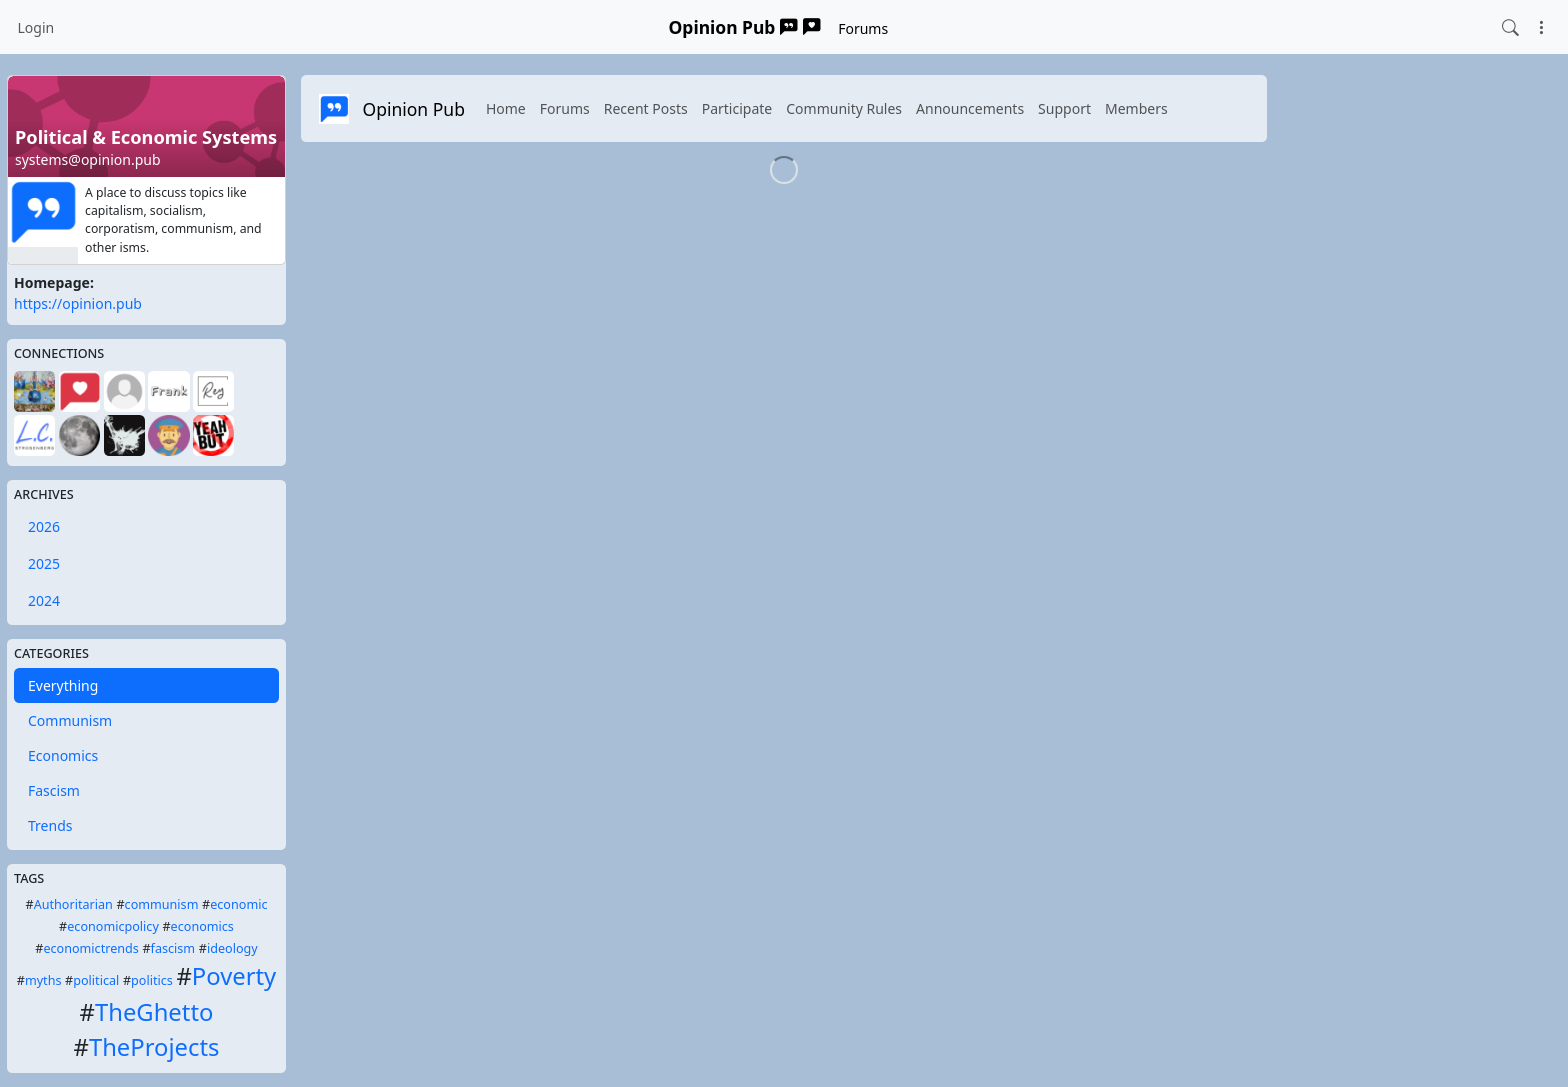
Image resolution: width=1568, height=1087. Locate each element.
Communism (70, 720)
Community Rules (844, 108)
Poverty (234, 976)
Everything (63, 685)
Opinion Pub (745, 27)
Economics (63, 755)
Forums (863, 28)
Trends (50, 825)
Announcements (970, 108)
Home (506, 108)
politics (152, 980)
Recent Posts (646, 108)
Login (36, 27)
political (96, 980)
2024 (44, 600)
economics (202, 926)
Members (1136, 108)
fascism (173, 948)
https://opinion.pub (78, 303)
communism (162, 904)
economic (238, 904)
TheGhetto (154, 1012)
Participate (737, 108)
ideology (232, 948)
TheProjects (154, 1047)
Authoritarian (73, 904)
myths (43, 980)
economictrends (90, 948)
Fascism (54, 790)
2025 (44, 563)
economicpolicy (113, 926)
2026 (44, 526)
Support (1064, 108)
